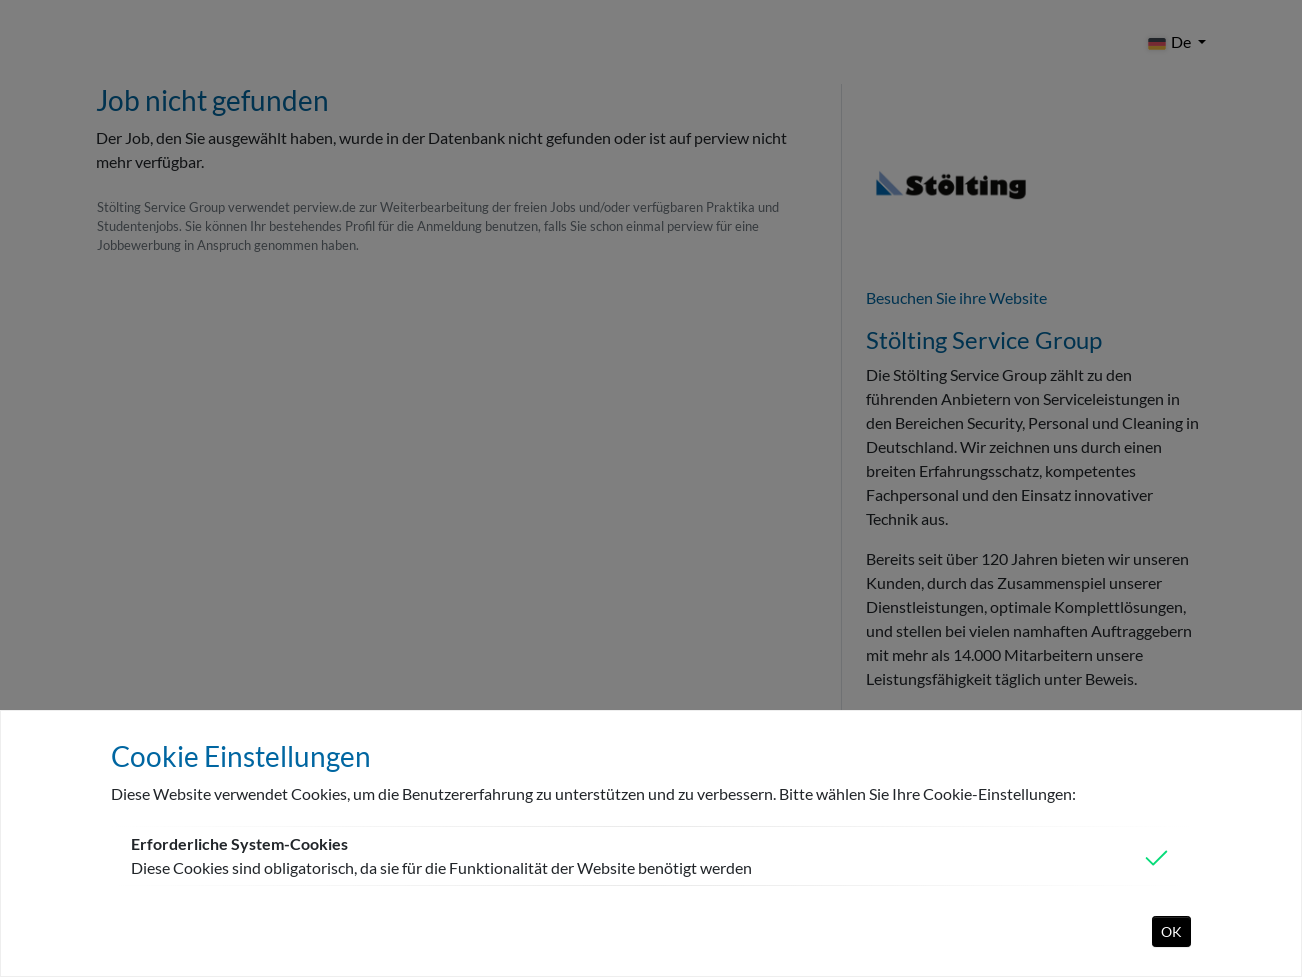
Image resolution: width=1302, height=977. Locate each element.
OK (1171, 931)
